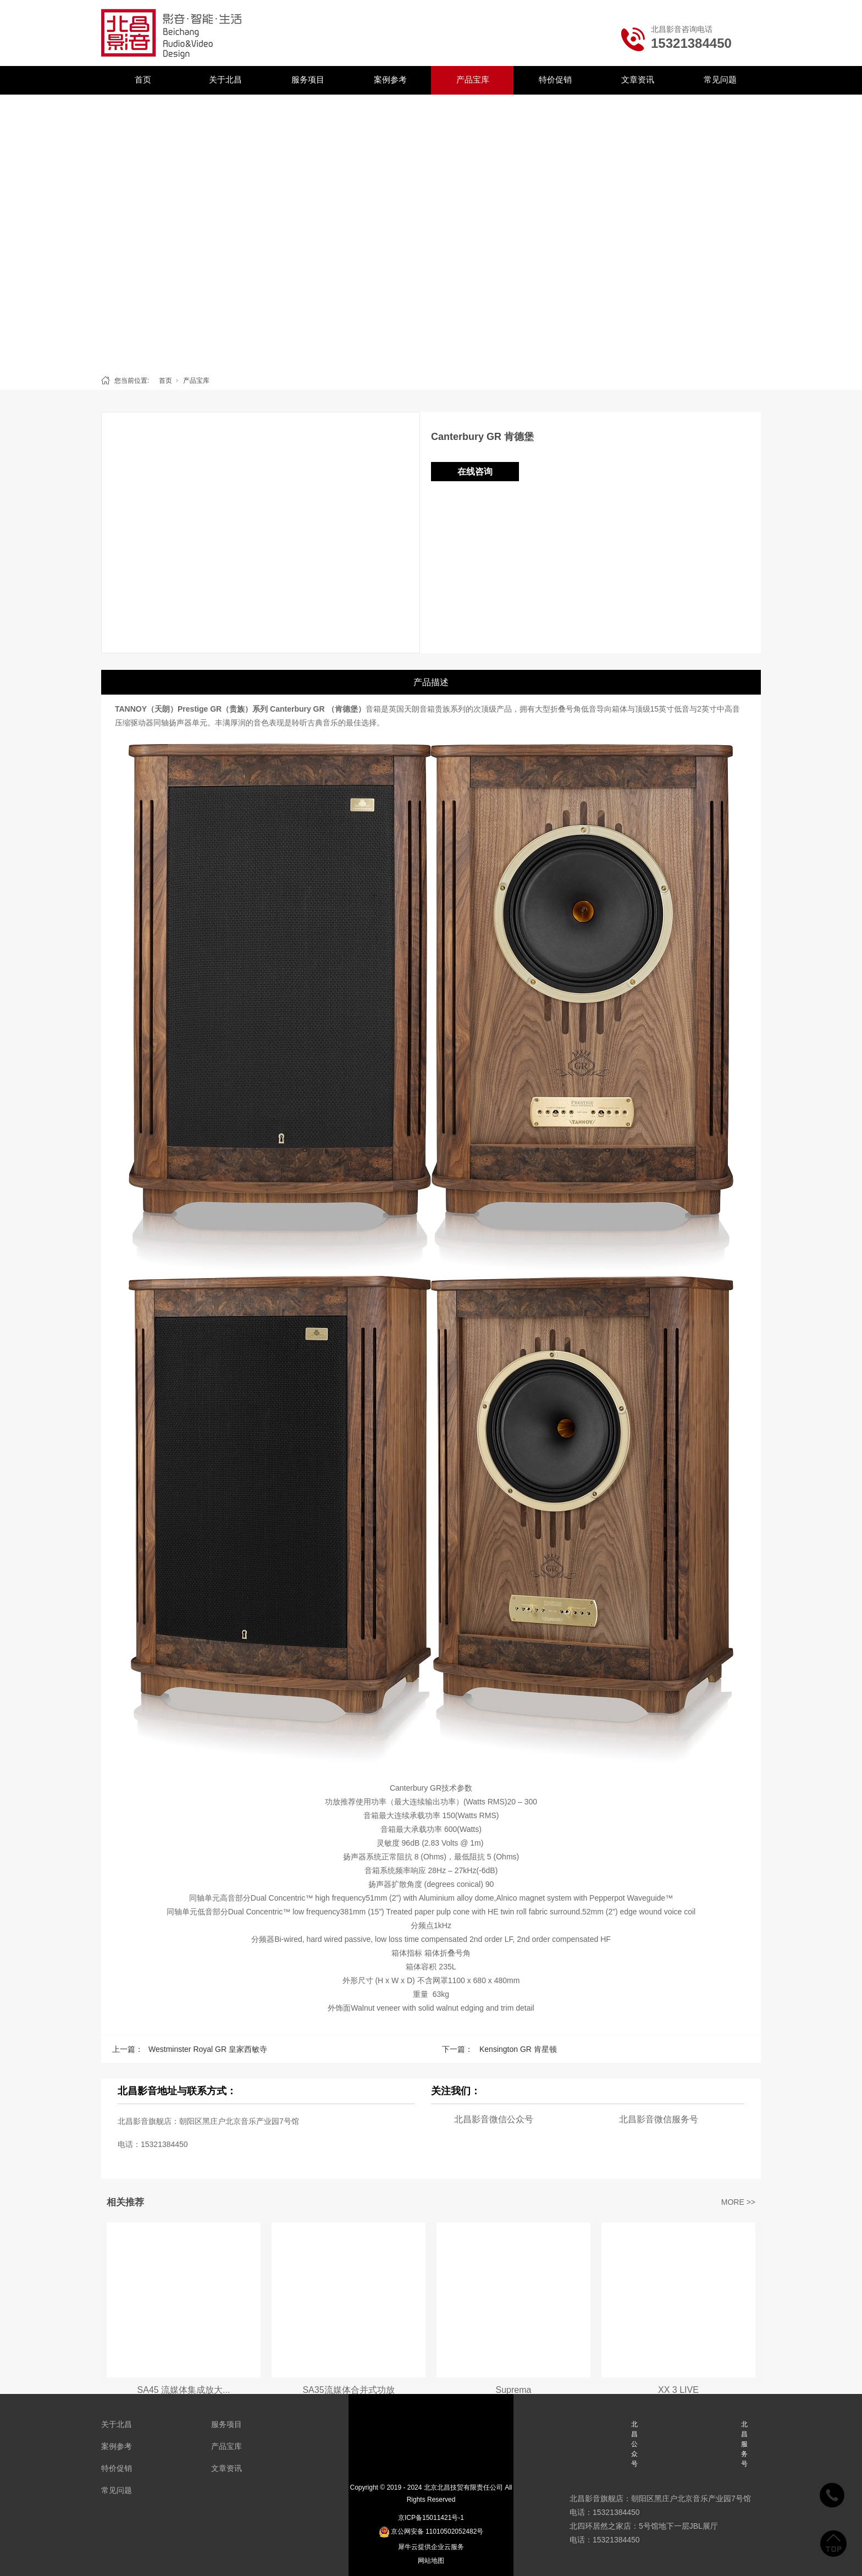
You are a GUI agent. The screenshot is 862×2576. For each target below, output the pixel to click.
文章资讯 (637, 79)
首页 (143, 79)
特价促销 (555, 79)
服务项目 (307, 79)
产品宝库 (472, 79)
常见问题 (720, 79)
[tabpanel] (431, 232)
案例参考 (390, 79)
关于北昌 (225, 79)
